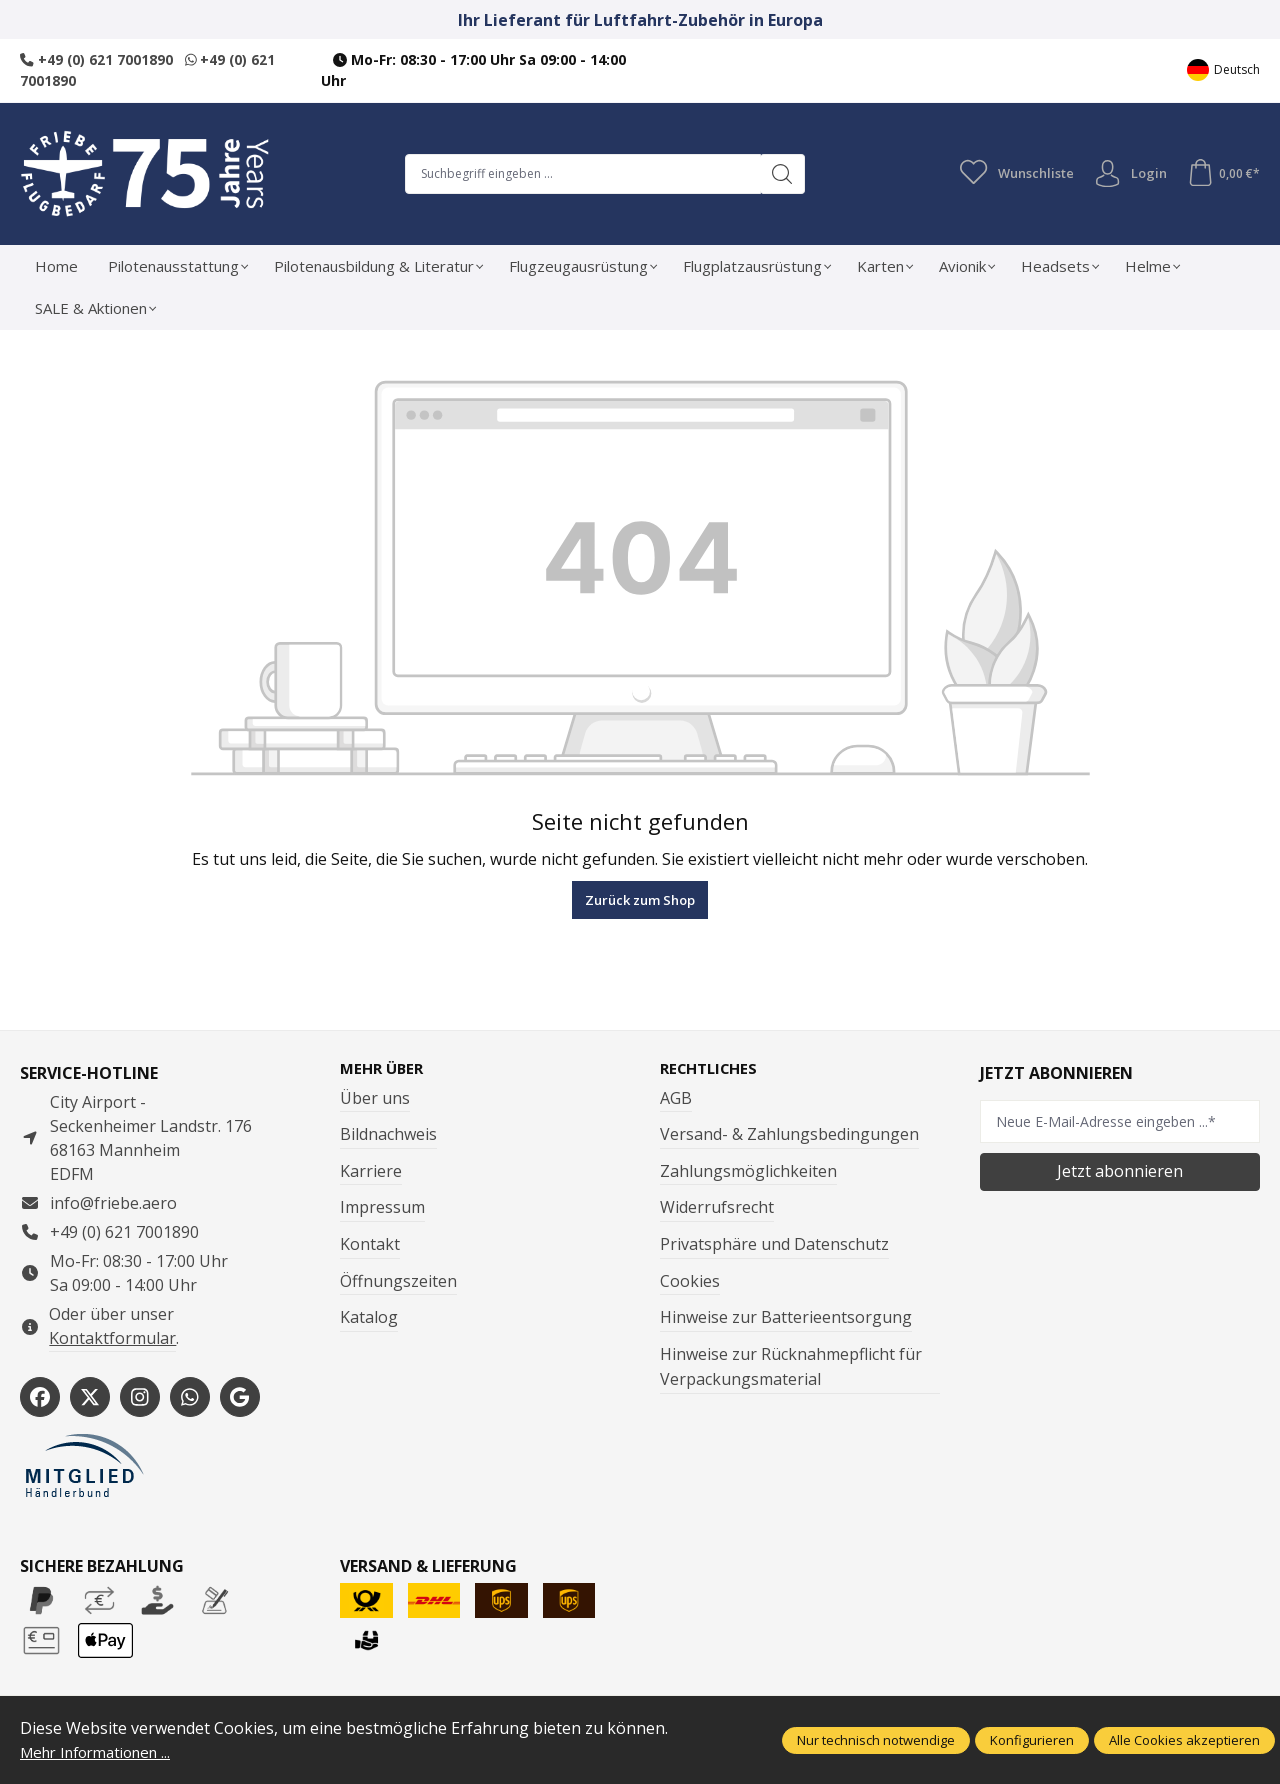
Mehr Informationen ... (104, 1752)
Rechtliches (713, 1068)
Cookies (690, 1281)
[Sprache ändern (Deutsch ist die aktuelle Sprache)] (1223, 70)
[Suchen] (778, 173)
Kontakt (370, 1244)
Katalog (369, 1318)
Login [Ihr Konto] (1126, 173)
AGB (676, 1098)
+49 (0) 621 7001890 (97, 59)
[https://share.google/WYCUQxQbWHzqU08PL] (240, 1397)
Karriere (371, 1171)
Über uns (375, 1098)
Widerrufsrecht (717, 1208)
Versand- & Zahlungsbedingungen (789, 1135)
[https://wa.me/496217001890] (190, 1397)
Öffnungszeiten (398, 1281)
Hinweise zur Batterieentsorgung (786, 1318)
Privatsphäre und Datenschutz (774, 1244)
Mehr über (384, 1068)
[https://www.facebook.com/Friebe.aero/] (40, 1397)
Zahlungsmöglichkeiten (748, 1171)
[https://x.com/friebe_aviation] (90, 1397)
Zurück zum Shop (640, 899)
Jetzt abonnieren (1120, 1171)
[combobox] (579, 173)
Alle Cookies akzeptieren (1184, 1740)
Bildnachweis (388, 1135)
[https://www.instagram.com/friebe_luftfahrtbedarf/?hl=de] (140, 1397)
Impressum (382, 1208)
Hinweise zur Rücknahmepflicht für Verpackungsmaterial (791, 1367)
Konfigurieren (1032, 1740)
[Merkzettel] (1010, 173)
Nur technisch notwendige (876, 1740)
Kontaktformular (112, 1337)
